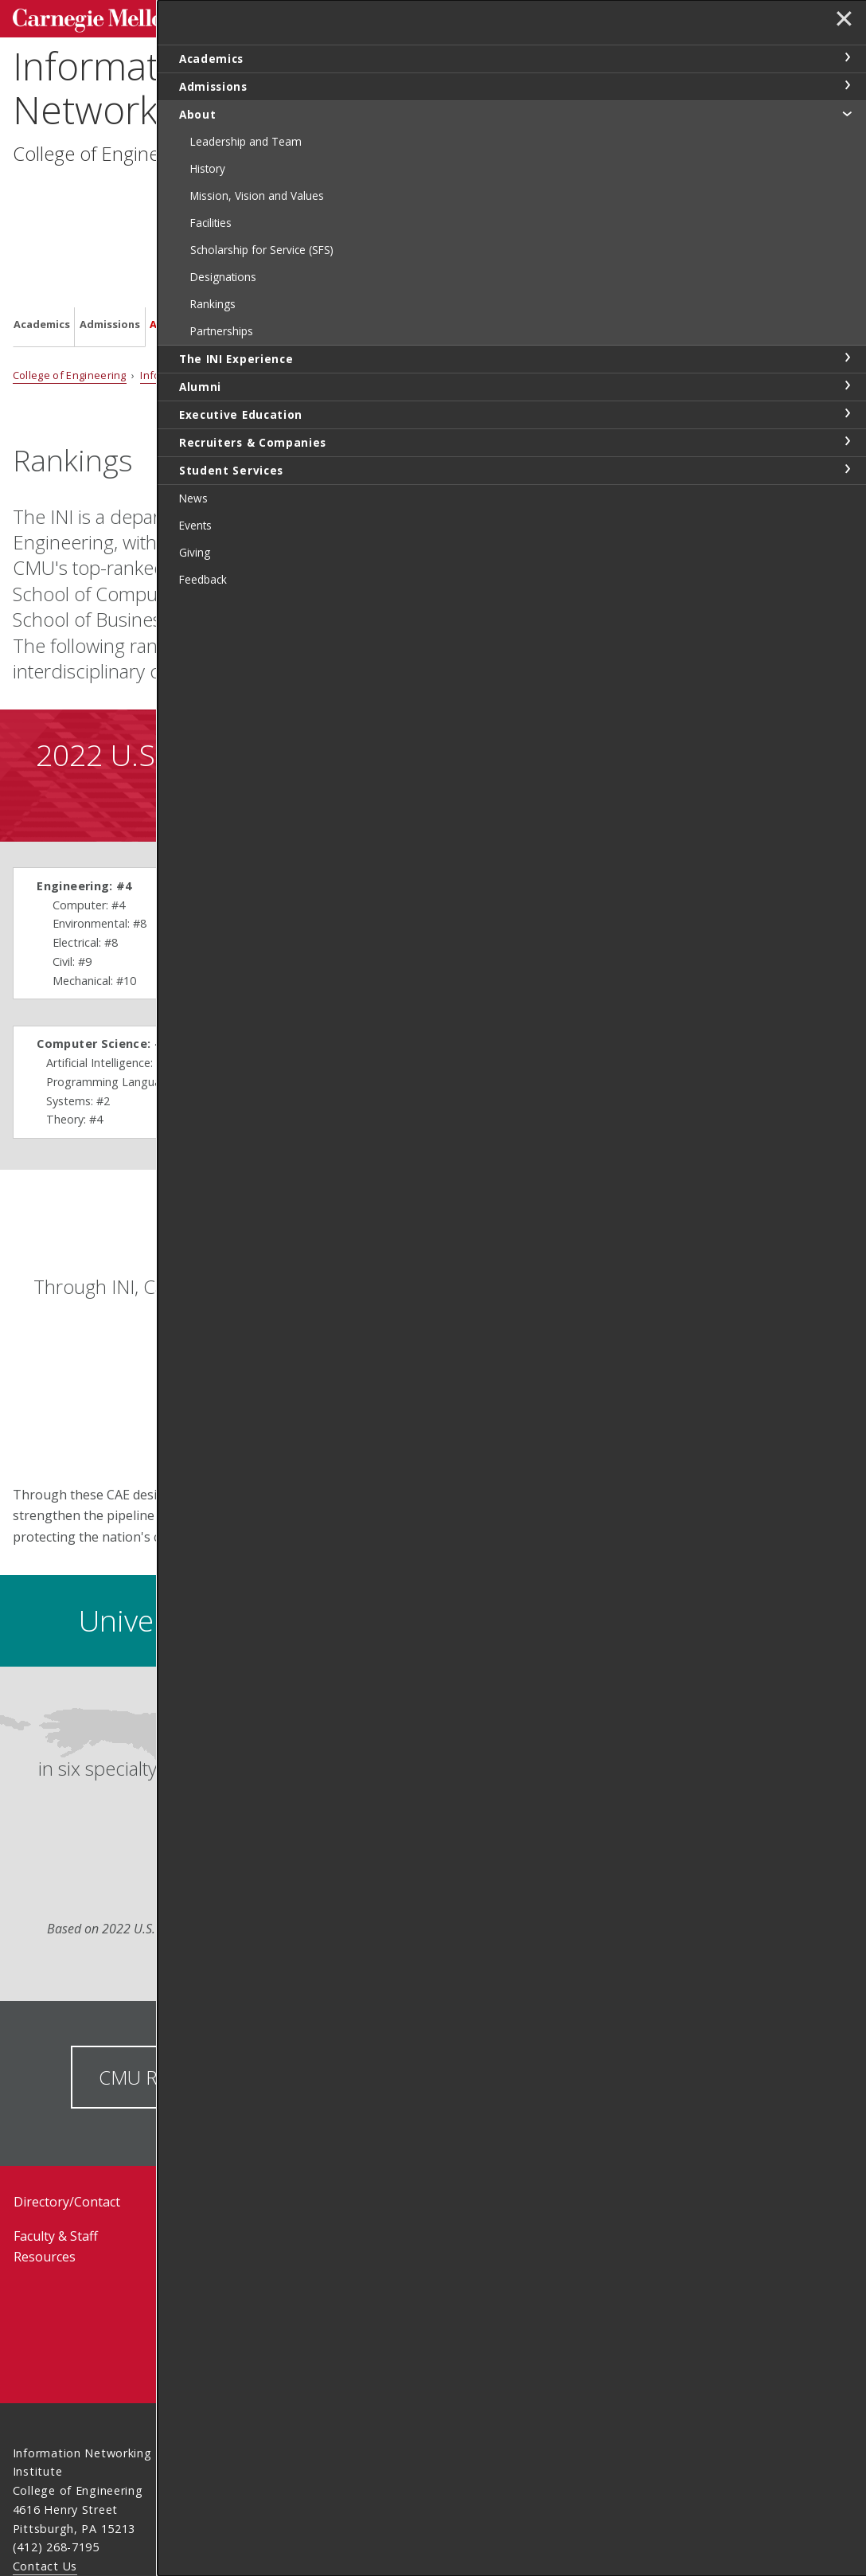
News (184, 2093)
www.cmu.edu (137, 2488)
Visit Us (498, 2152)
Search (603, 15)
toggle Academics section (847, 57)
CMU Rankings (160, 1969)
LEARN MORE (456, 1428)
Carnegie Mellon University (132, 17)
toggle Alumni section (847, 385)
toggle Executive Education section (847, 413)
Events (187, 2127)
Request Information (517, 2100)
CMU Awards (467, 1969)
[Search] (539, 15)
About (166, 194)
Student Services (577, 195)
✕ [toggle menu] (839, 23)
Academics (42, 194)
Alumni (300, 194)
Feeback (498, 2245)
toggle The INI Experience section (847, 357)
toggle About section (847, 113)
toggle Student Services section (847, 469)
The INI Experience (233, 195)
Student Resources (377, 2093)
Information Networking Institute (186, 83)
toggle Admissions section (847, 85)
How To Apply (520, 2195)
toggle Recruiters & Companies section (847, 441)
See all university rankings (493, 349)
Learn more (306, 1841)
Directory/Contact (67, 2093)
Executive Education (372, 195)
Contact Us (45, 2457)
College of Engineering (107, 149)
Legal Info (42, 2488)
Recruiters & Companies (478, 195)
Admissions (110, 194)
